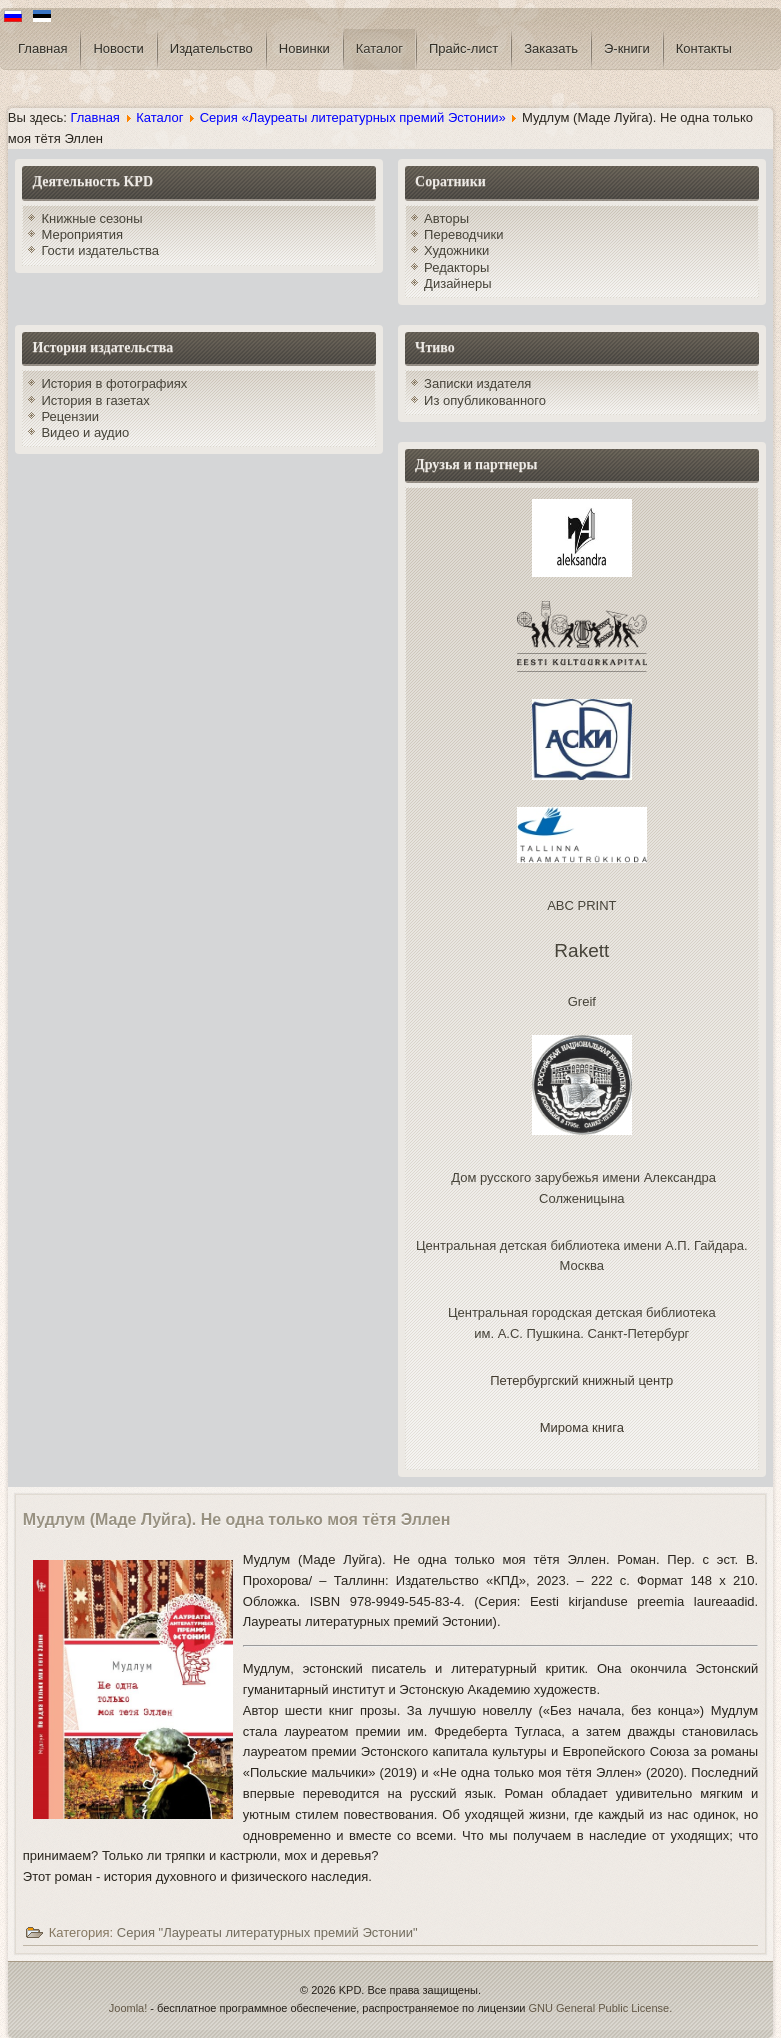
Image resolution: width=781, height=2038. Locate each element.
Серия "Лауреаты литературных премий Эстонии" (267, 1932)
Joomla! (128, 2008)
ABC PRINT (581, 905)
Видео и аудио (85, 432)
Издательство (211, 48)
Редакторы (456, 267)
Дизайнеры (458, 283)
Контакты (704, 48)
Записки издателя (477, 383)
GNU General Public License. (601, 2008)
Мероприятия (82, 234)
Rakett (581, 950)
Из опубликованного (485, 400)
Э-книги (627, 48)
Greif (582, 1001)
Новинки (304, 48)
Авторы (446, 218)
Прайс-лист (463, 48)
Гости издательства (100, 250)
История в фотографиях (114, 383)
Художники (456, 250)
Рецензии (70, 416)
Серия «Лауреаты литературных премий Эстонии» (353, 117)
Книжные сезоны (91, 218)
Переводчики (463, 234)
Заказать (551, 48)
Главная (42, 48)
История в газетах (95, 400)
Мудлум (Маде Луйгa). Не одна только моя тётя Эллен (237, 1519)
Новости (118, 48)
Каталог (379, 48)
